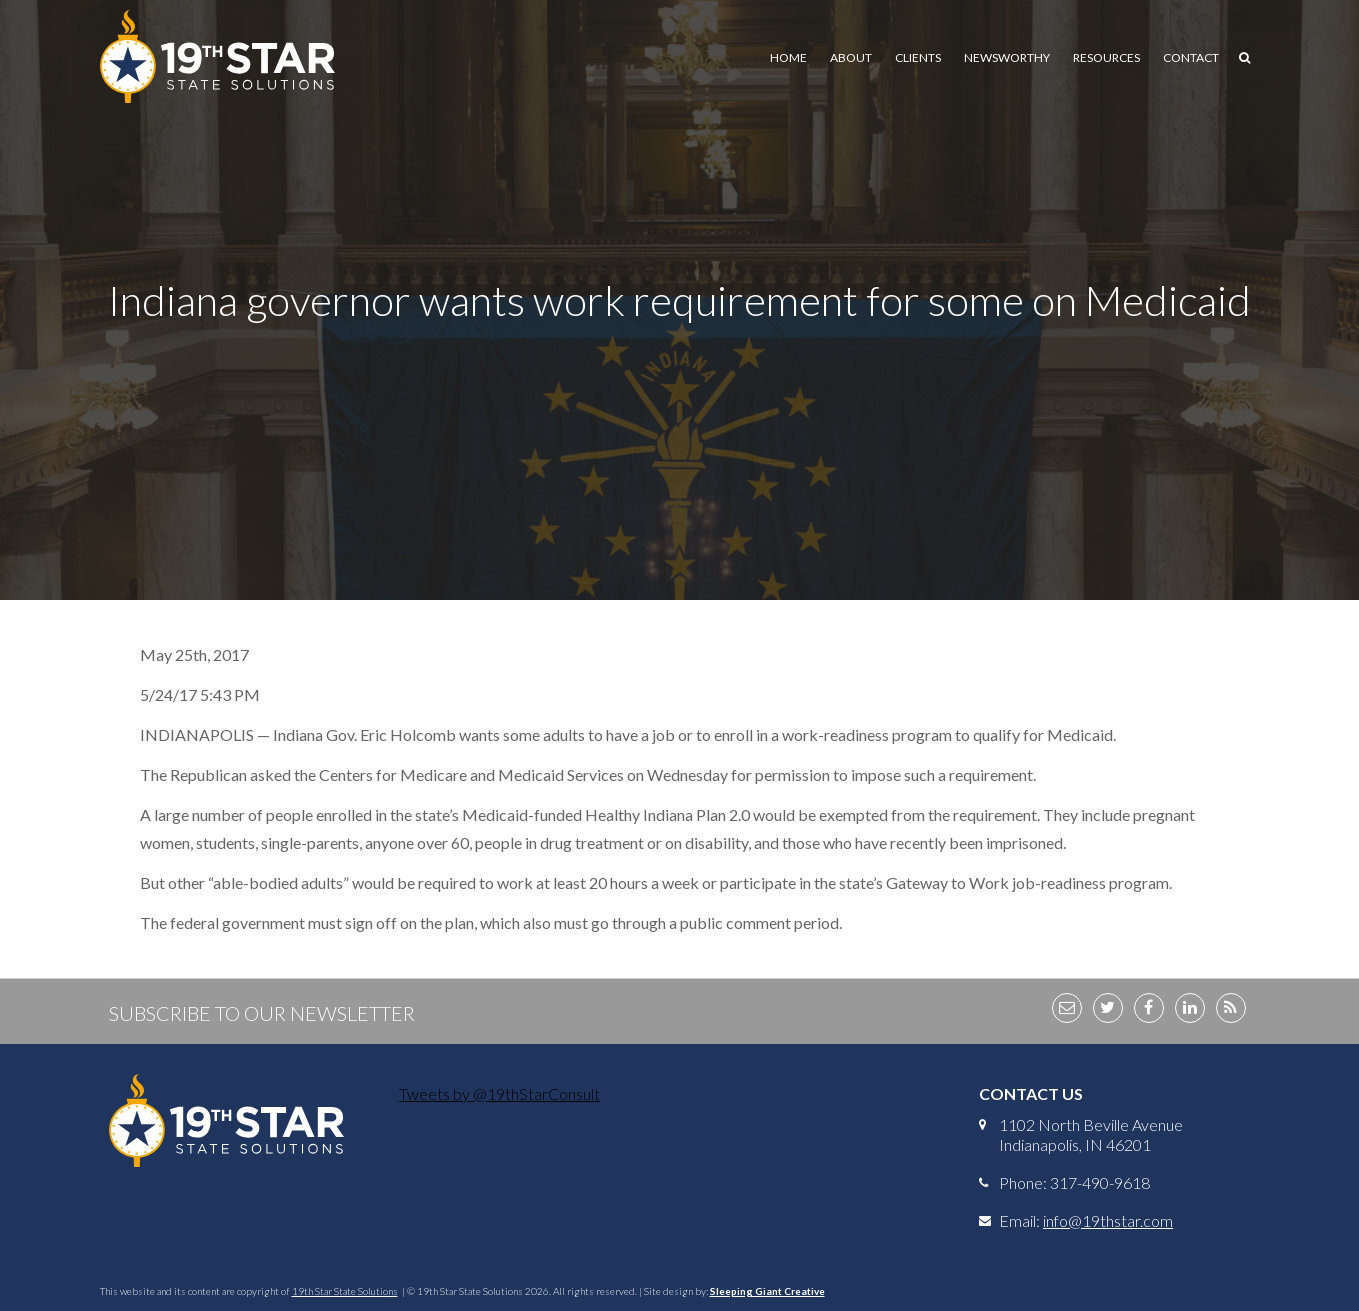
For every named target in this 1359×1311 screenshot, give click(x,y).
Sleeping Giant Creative (767, 1291)
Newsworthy (1007, 57)
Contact (1191, 57)
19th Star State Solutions (345, 1291)
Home (788, 57)
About (851, 57)
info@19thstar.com (1108, 1220)
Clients (918, 57)
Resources (1106, 57)
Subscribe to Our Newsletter (262, 1013)
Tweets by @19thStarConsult (499, 1093)
